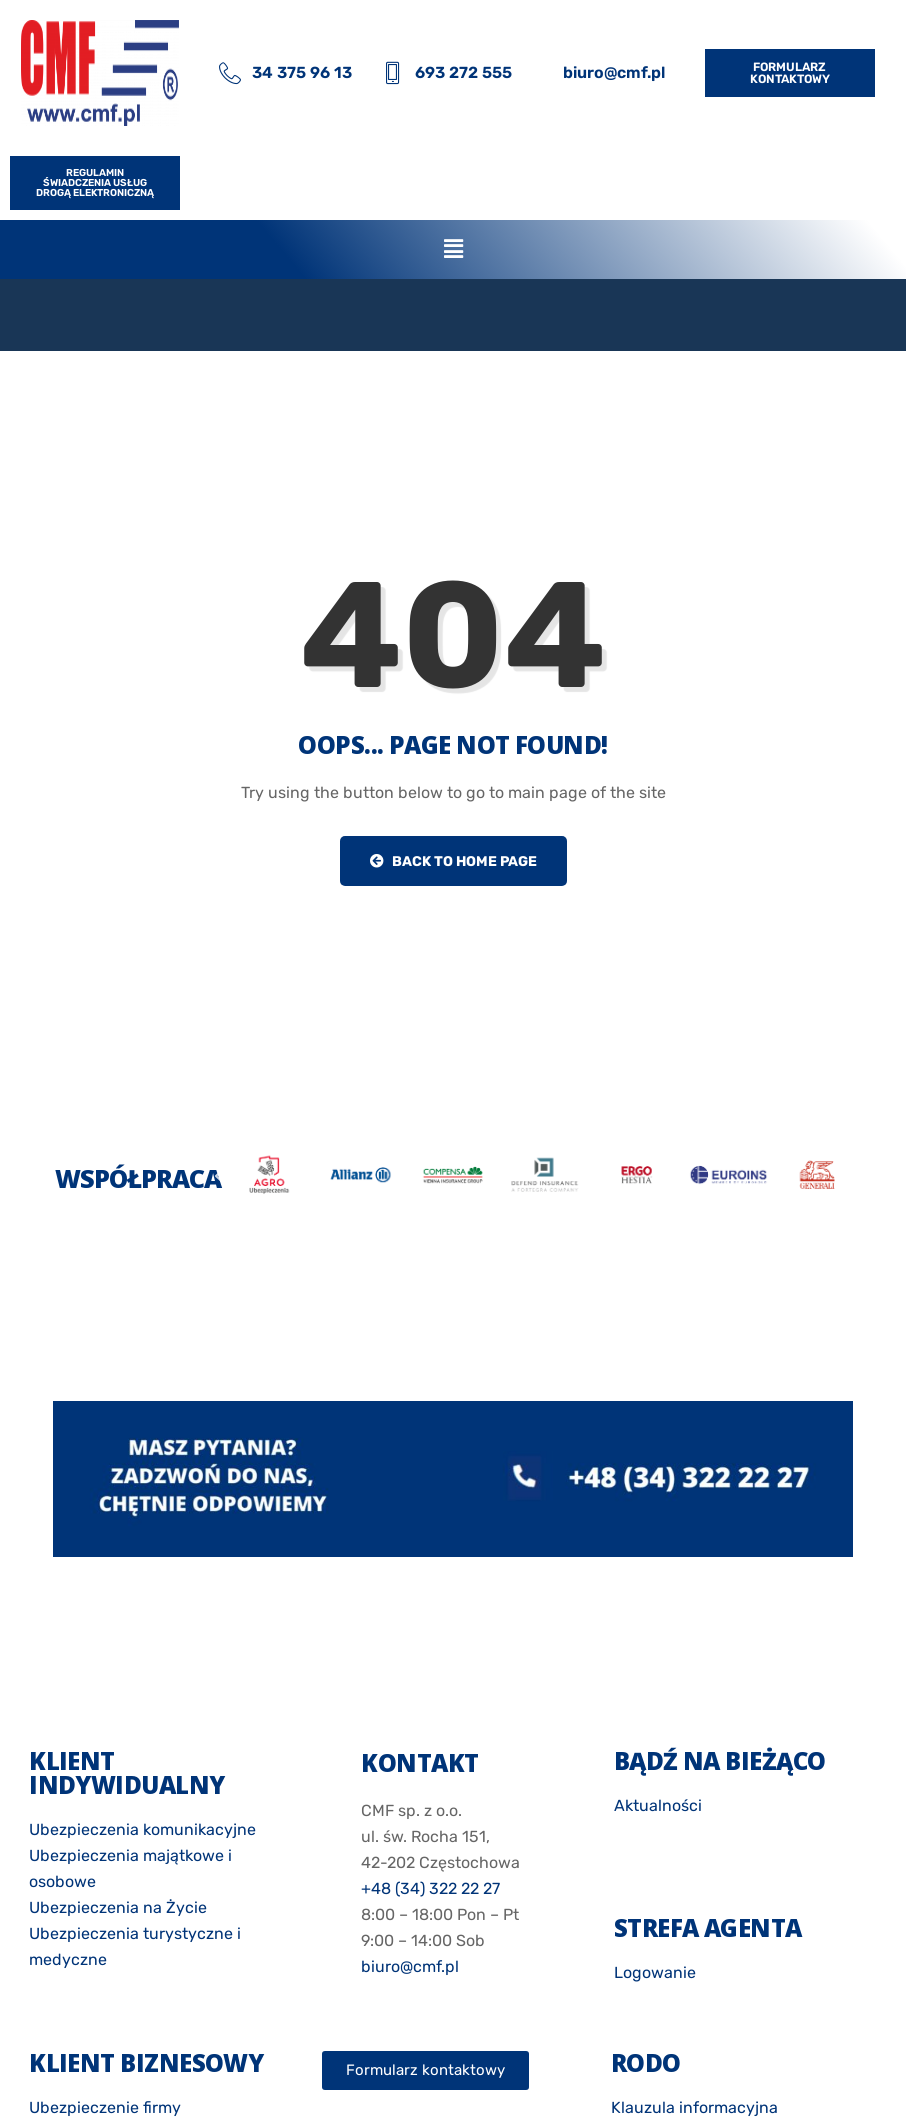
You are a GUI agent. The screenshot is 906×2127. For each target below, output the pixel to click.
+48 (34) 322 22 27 (430, 1888)
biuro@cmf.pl (410, 1966)
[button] (453, 249)
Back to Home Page (453, 861)
